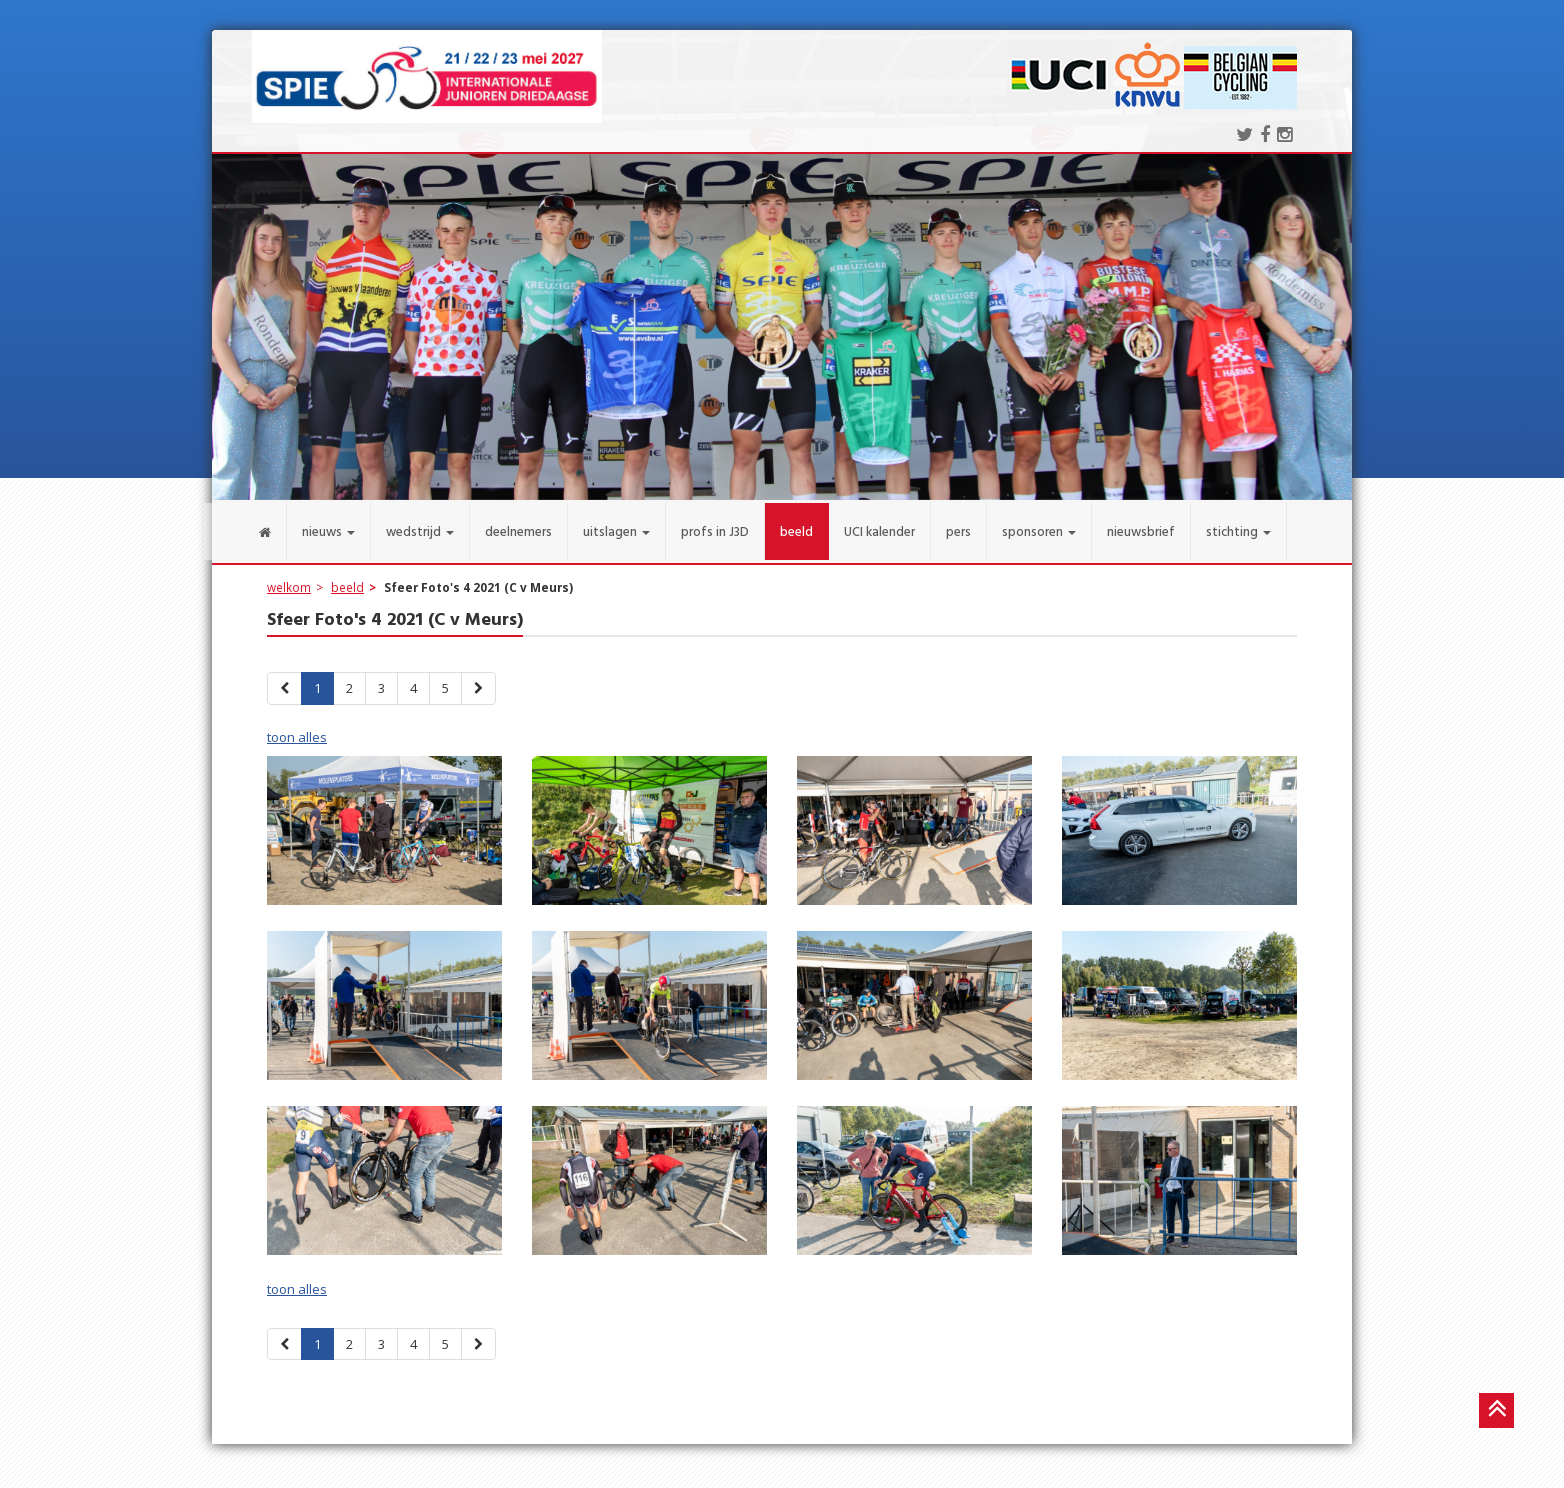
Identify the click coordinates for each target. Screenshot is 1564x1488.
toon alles (297, 731)
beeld (347, 581)
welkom (289, 581)
